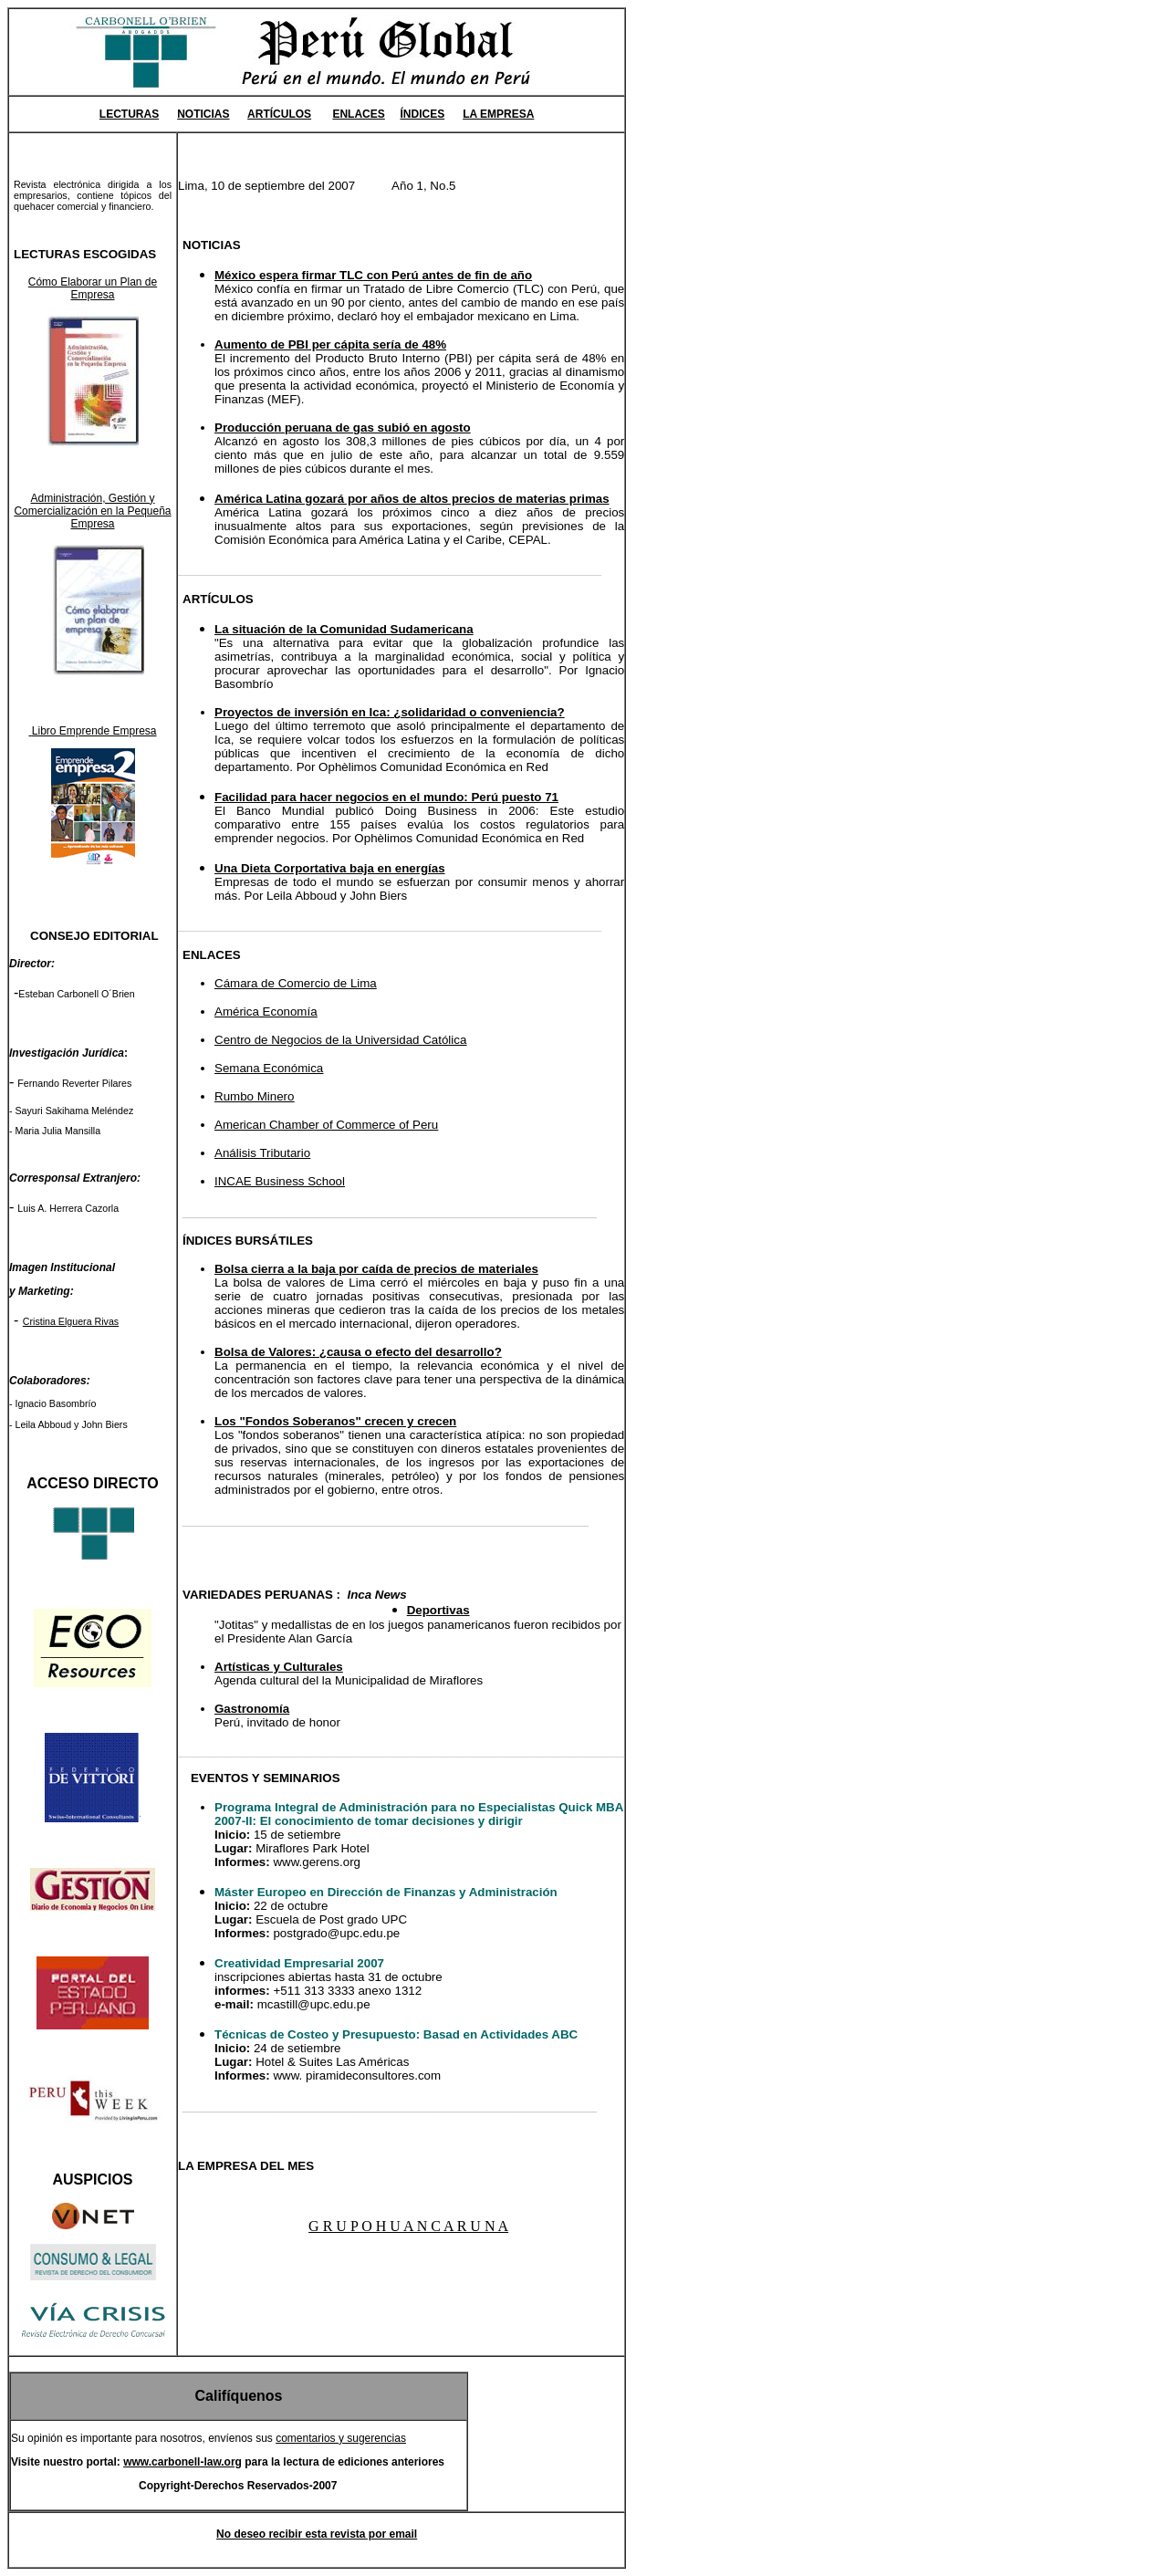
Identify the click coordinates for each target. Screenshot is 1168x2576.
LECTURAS (129, 114)
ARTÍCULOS (279, 114)
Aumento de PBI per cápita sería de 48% (330, 344)
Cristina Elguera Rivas (71, 1321)
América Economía (266, 1011)
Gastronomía (251, 1709)
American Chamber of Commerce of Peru (326, 1125)
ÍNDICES (422, 114)
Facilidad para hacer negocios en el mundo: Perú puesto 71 (386, 797)
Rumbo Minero (254, 1096)
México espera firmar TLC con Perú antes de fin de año (373, 275)
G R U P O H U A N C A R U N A (408, 2226)
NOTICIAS (203, 114)
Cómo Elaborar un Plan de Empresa (92, 288)
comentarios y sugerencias (341, 2438)
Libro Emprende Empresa (92, 731)
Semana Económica (268, 1068)
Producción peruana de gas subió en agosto (342, 427)
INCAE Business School (279, 1181)
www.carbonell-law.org (182, 2462)
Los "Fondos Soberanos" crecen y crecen (335, 1421)
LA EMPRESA (498, 114)
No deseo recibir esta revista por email (316, 2534)
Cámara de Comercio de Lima (295, 983)
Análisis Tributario (262, 1153)
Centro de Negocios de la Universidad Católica (340, 1040)
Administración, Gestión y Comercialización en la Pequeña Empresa (92, 511)
